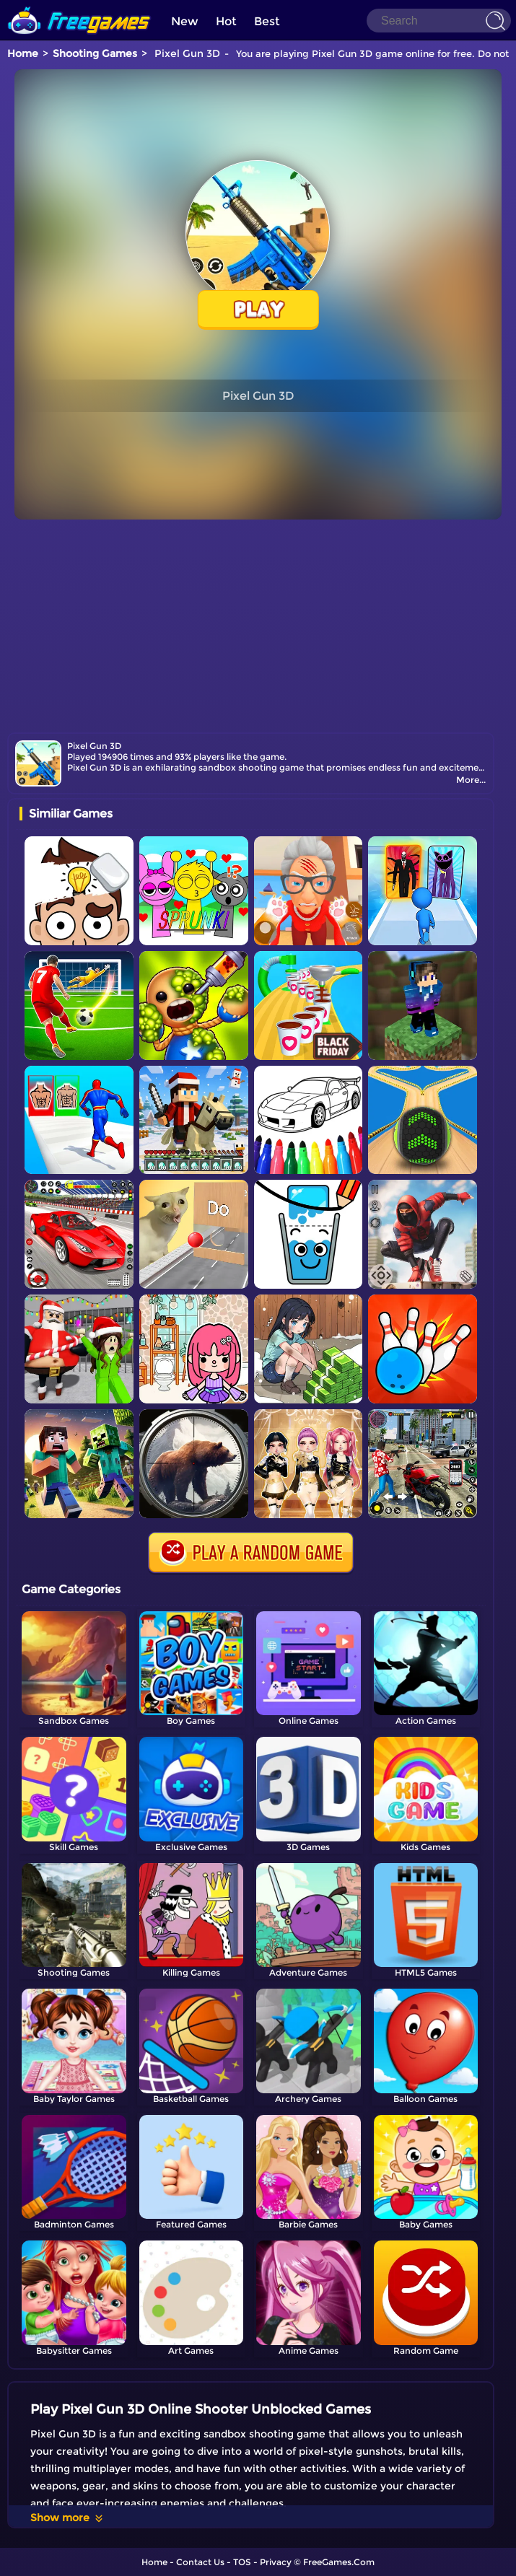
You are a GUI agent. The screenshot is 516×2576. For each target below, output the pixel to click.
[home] (79, 5)
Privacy (276, 2562)
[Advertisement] (258, 624)
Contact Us (200, 2562)
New (184, 21)
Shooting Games (95, 53)
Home (22, 53)
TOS (242, 2562)
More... (471, 779)
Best (267, 21)
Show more (67, 2517)
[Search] (439, 20)
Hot (226, 21)
